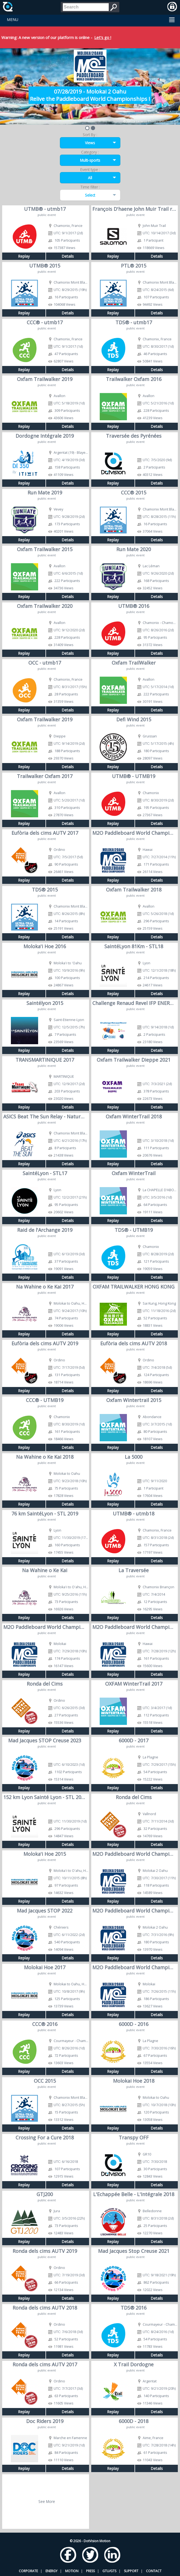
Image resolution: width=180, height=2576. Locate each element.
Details (68, 256)
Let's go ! (102, 37)
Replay (24, 256)
